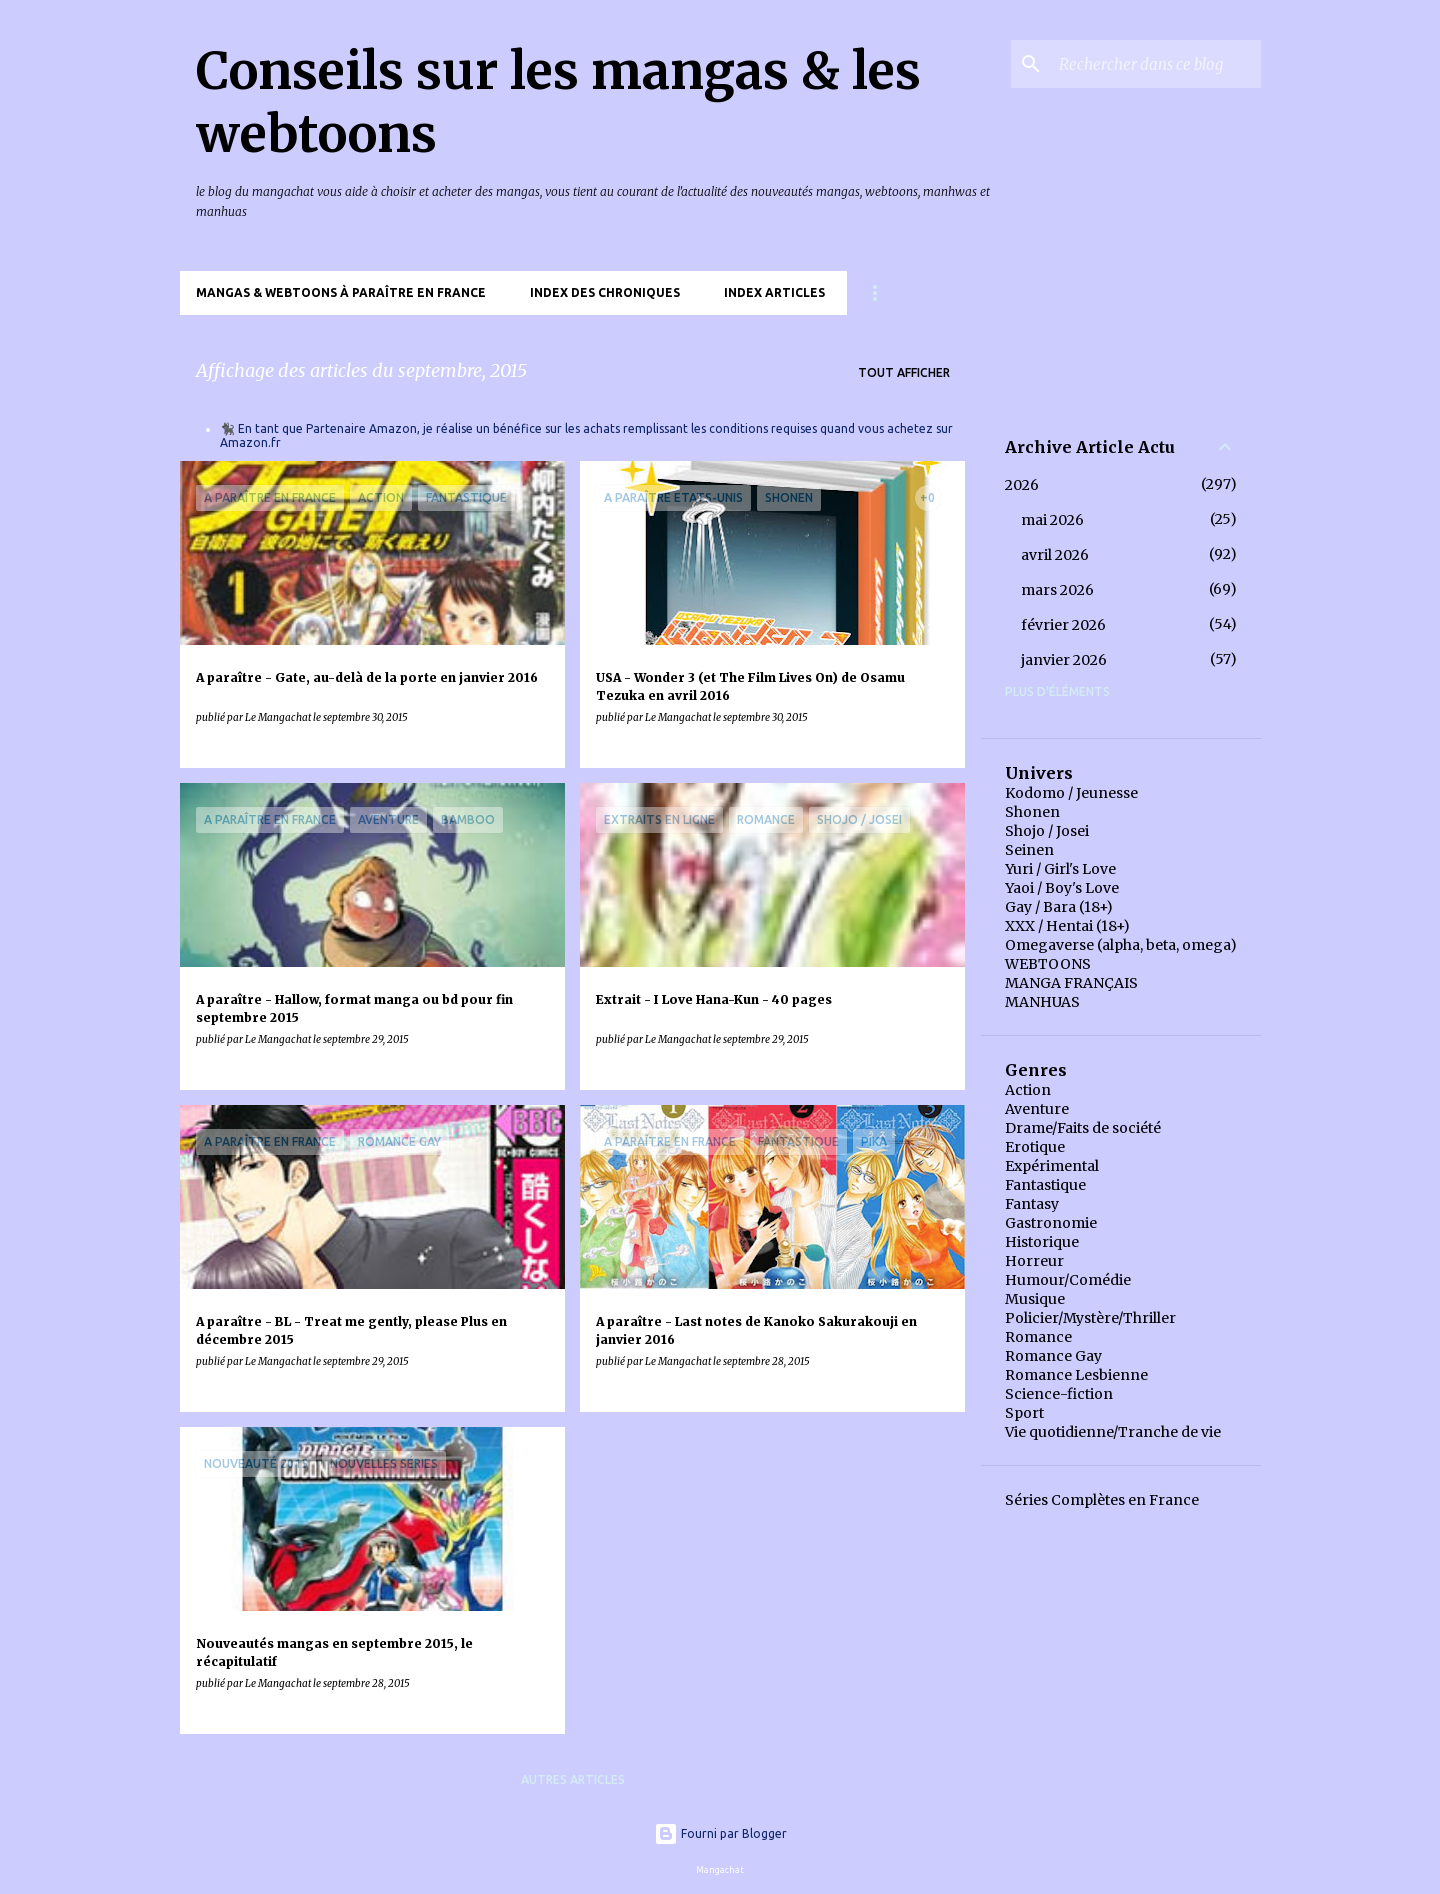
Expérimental (1052, 1166)
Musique (1035, 1299)
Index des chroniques (605, 292)
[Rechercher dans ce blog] (1156, 64)
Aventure (1037, 1109)
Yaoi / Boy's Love (1062, 888)
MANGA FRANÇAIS (1071, 983)
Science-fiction (1059, 1394)
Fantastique (1045, 1185)
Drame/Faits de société (1083, 1128)
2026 (1022, 485)
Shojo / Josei (1047, 831)
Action (1028, 1090)
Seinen (1029, 850)
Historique (1042, 1242)
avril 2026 (1055, 555)
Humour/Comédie (1068, 1280)
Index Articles (774, 292)
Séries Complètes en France (1102, 1500)
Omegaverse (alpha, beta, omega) (1121, 945)
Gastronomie (1051, 1223)
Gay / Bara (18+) (1059, 907)
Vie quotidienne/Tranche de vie (1113, 1432)
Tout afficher (904, 372)
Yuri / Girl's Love (1060, 869)
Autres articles (573, 1779)
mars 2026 (1057, 590)
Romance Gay (1053, 1356)
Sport (1024, 1413)
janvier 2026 (1064, 660)
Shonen (1032, 812)
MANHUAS (1042, 1002)
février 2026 (1063, 625)
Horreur (1034, 1261)
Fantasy (1032, 1204)
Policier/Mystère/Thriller (1090, 1318)
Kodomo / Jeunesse (1071, 793)
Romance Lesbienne (1076, 1375)
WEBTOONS (1048, 964)
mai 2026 (1052, 520)
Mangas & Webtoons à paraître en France (341, 292)
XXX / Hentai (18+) (1067, 926)
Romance (1038, 1337)
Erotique (1035, 1147)
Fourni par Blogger (720, 1833)
